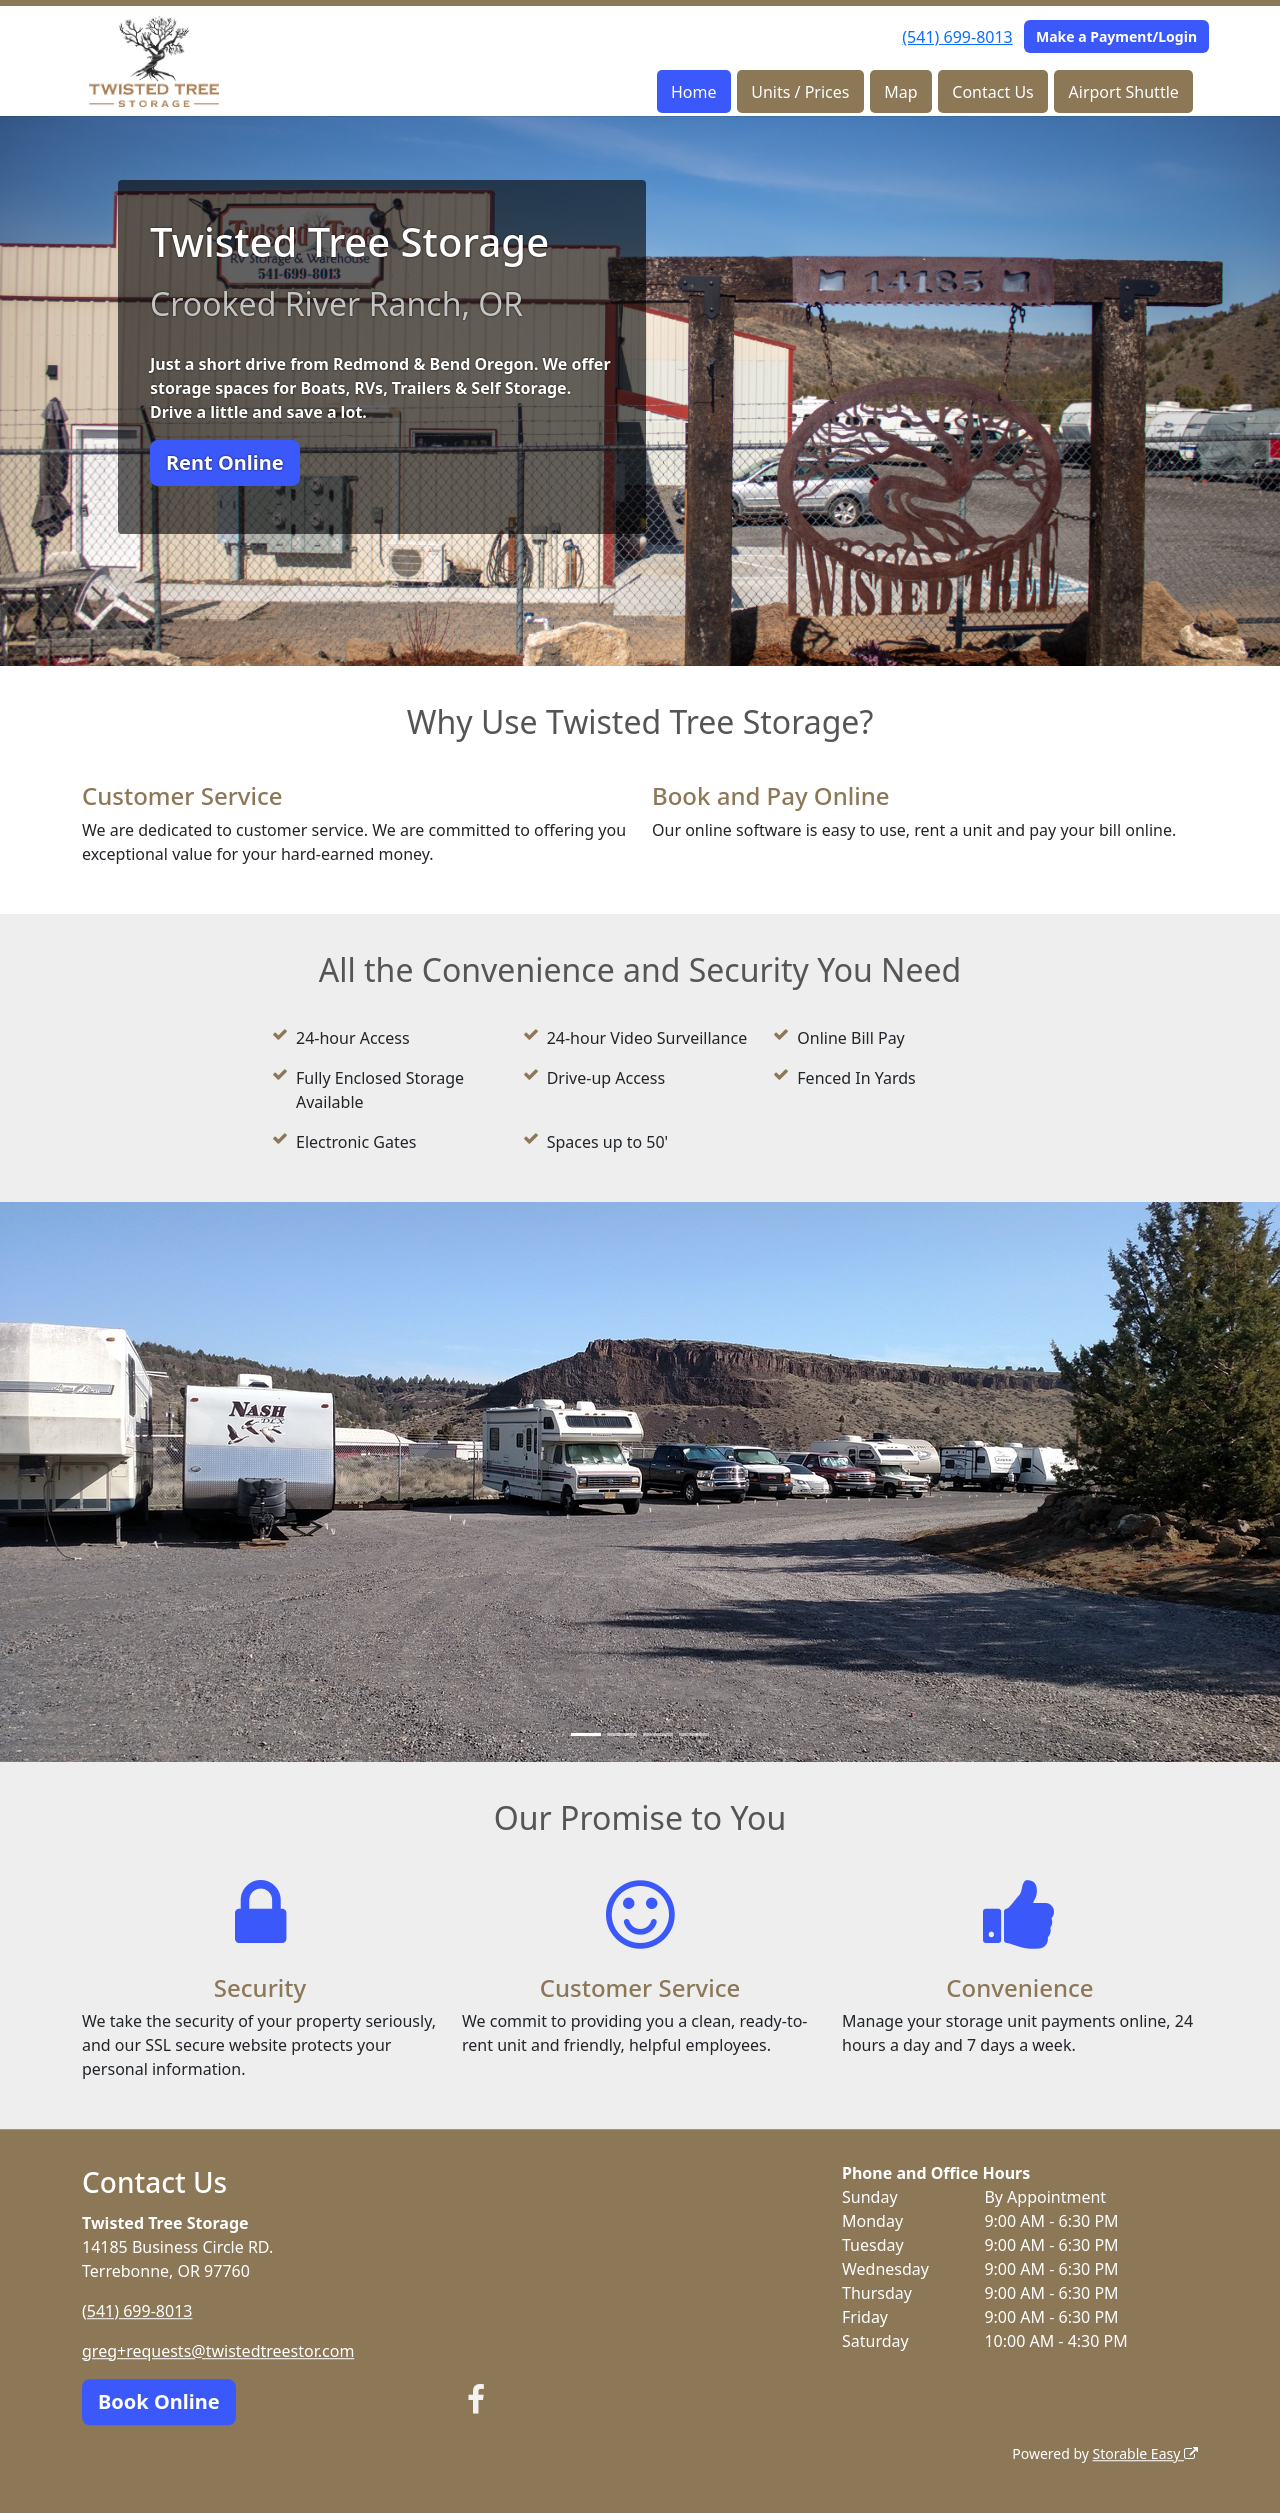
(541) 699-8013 (957, 37)
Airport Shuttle (1124, 92)
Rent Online (225, 462)
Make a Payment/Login (1116, 36)
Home (694, 92)
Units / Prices (800, 92)
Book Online (159, 2401)
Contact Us (992, 92)
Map (900, 92)
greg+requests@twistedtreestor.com (218, 2351)
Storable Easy (1145, 2453)
